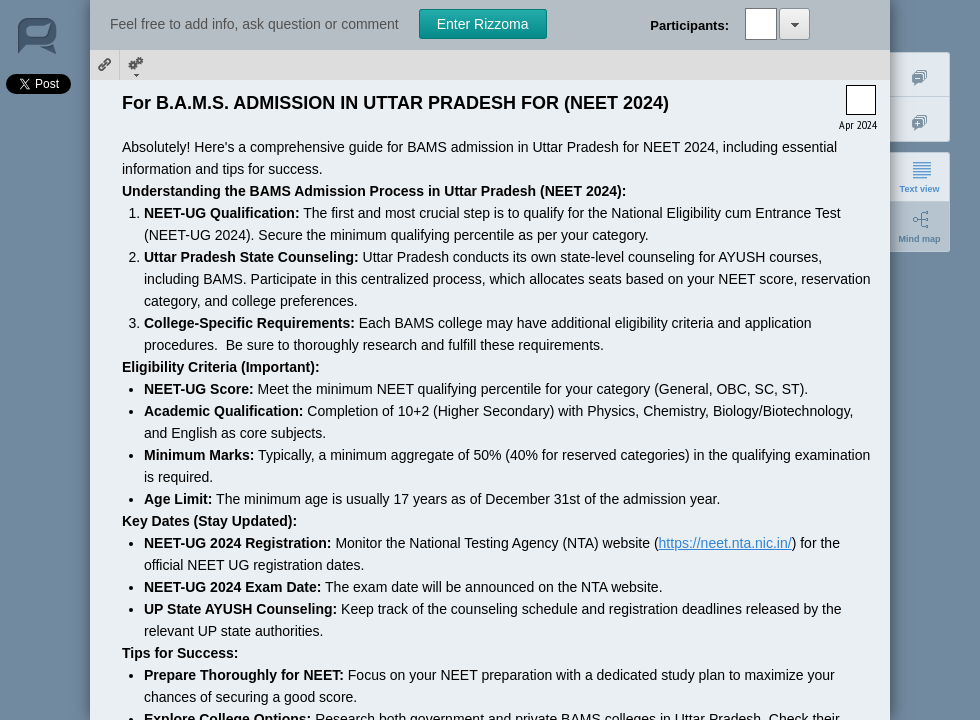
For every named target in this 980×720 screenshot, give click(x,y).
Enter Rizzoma (483, 24)
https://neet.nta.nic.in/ (725, 543)
